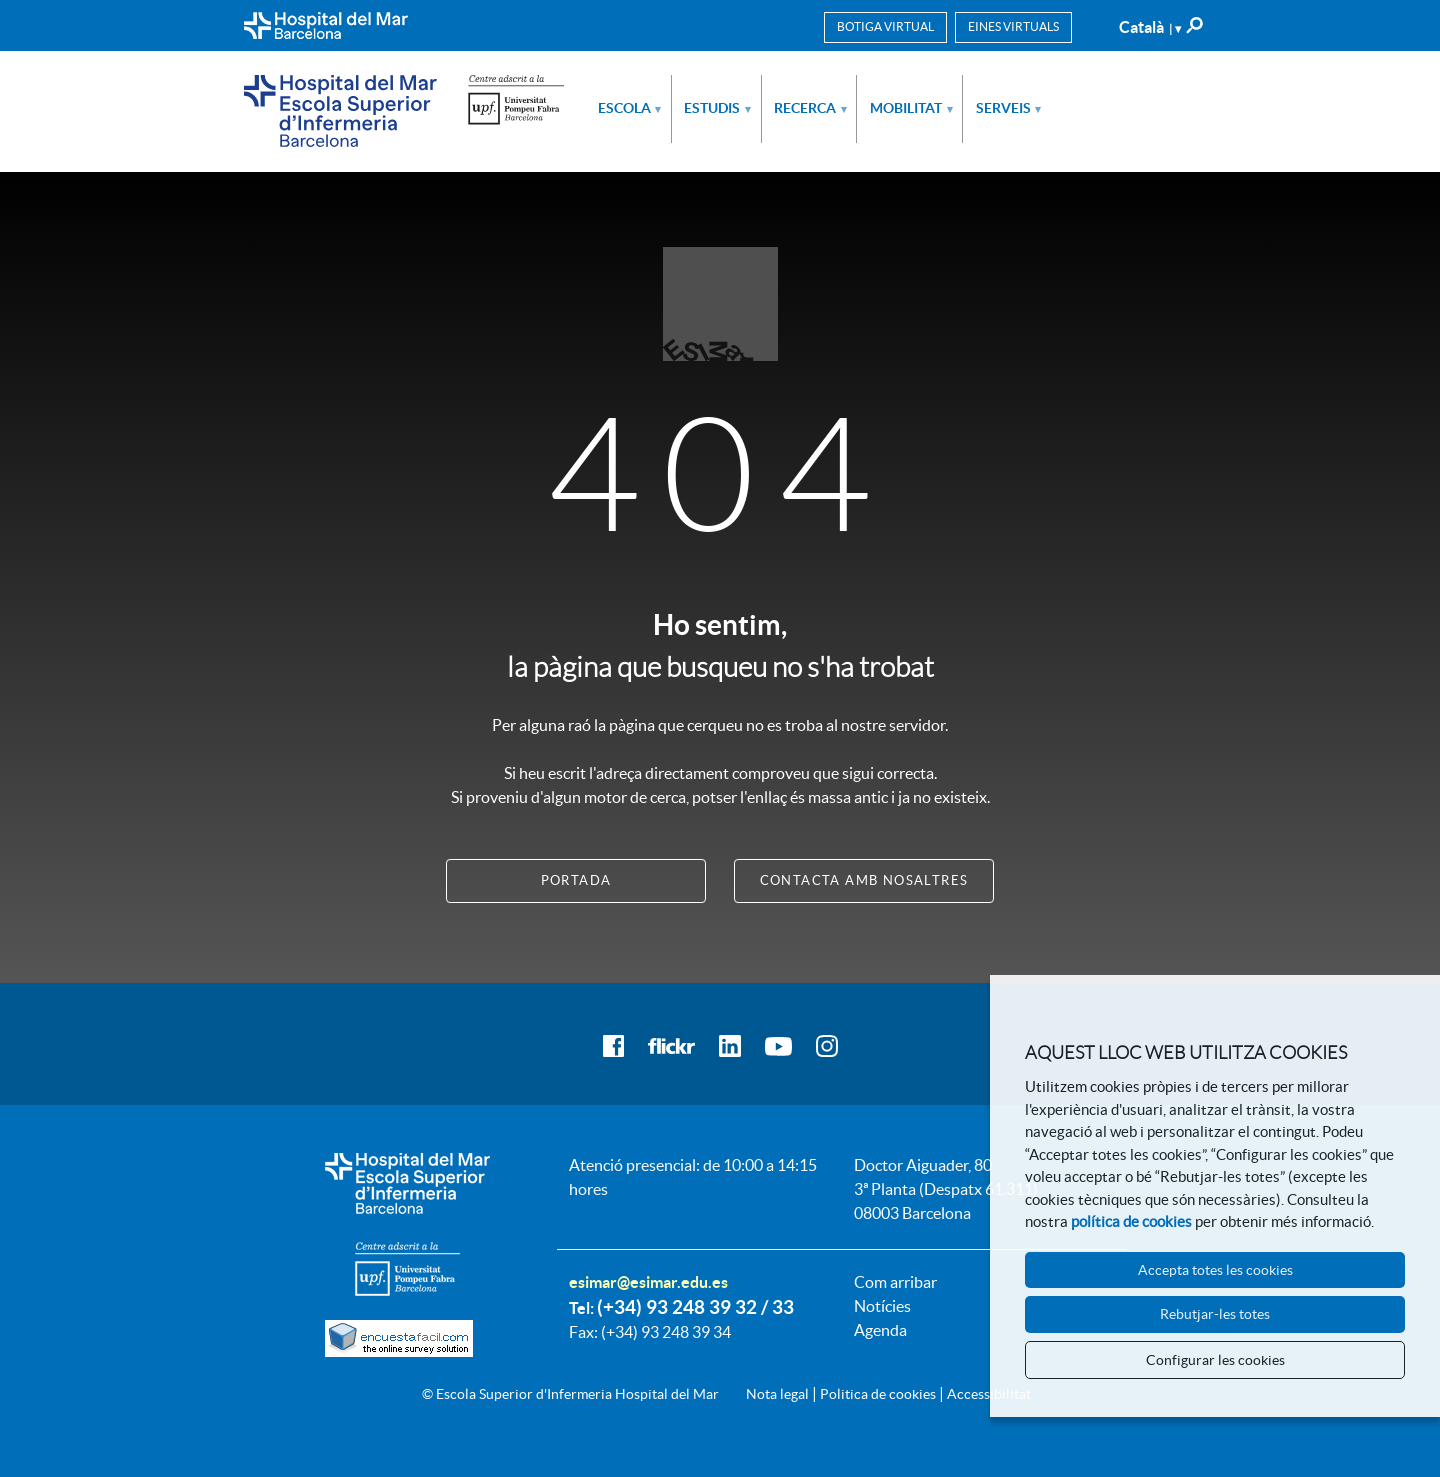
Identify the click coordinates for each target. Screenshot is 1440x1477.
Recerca (810, 108)
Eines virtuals (1013, 26)
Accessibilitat (989, 1394)
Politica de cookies (878, 1394)
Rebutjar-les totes (1215, 1314)
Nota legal (777, 1394)
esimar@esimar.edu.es (648, 1282)
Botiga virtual (885, 26)
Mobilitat (911, 108)
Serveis (1009, 108)
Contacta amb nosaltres (864, 880)
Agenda (880, 1330)
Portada (576, 880)
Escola (630, 108)
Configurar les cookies (1215, 1360)
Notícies (882, 1306)
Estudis (717, 108)
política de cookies (1131, 1221)
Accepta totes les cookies (1215, 1270)
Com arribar (895, 1282)
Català (1150, 27)
